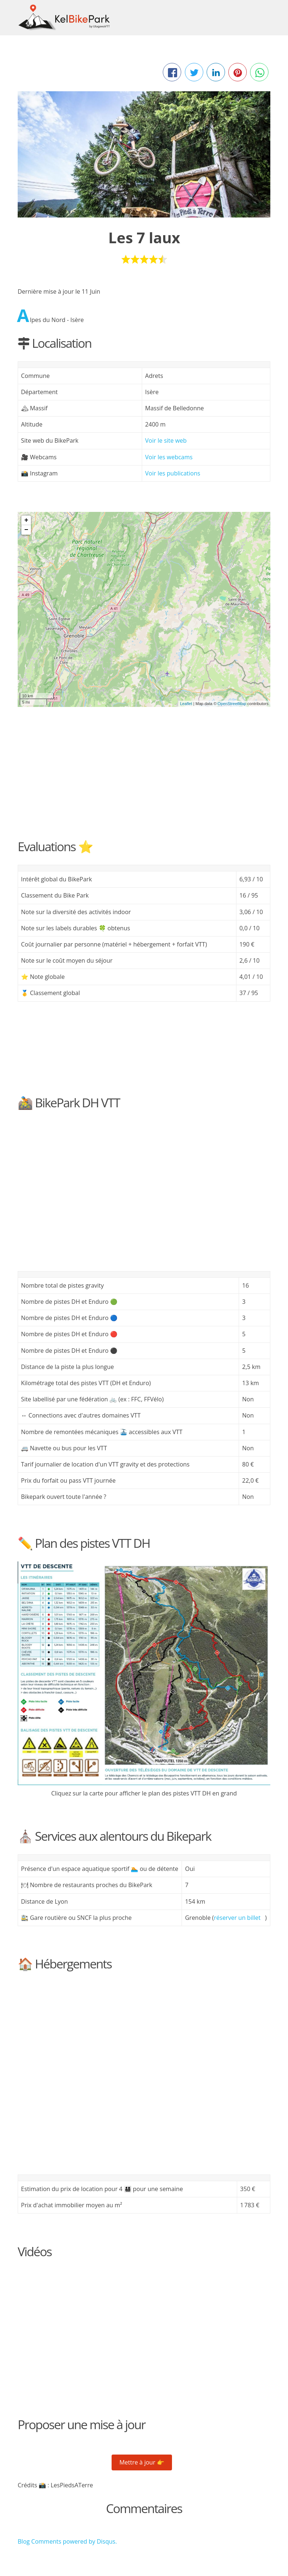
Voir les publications (172, 473)
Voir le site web (166, 440)
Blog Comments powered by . (67, 2541)
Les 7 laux (144, 237)
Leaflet (186, 703)
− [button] (26, 530)
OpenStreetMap (232, 703)
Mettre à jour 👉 (141, 2462)
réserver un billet (237, 1918)
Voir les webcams (169, 457)
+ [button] (26, 520)
